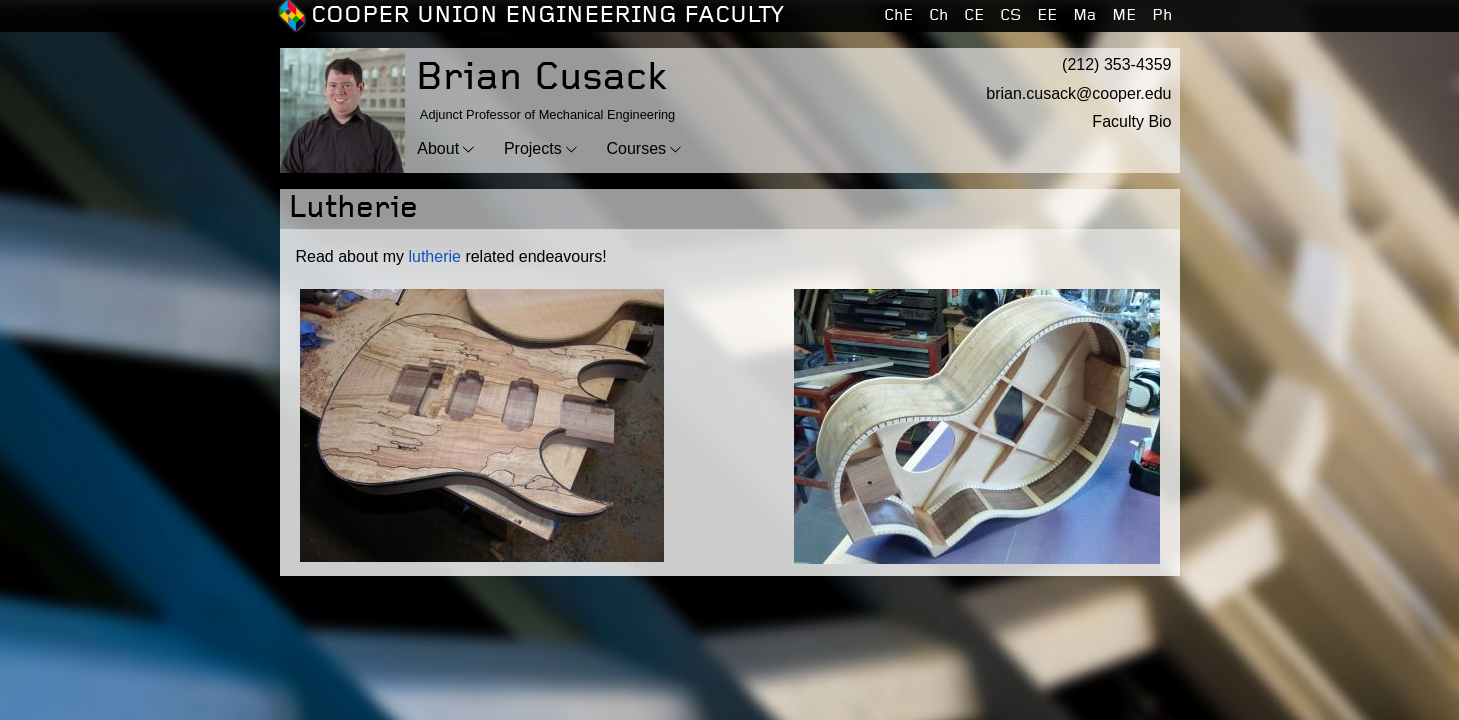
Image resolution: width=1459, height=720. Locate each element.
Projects (533, 148)
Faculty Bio (1131, 121)
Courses (637, 148)
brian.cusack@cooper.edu (1078, 93)
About (438, 148)
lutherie (434, 256)
